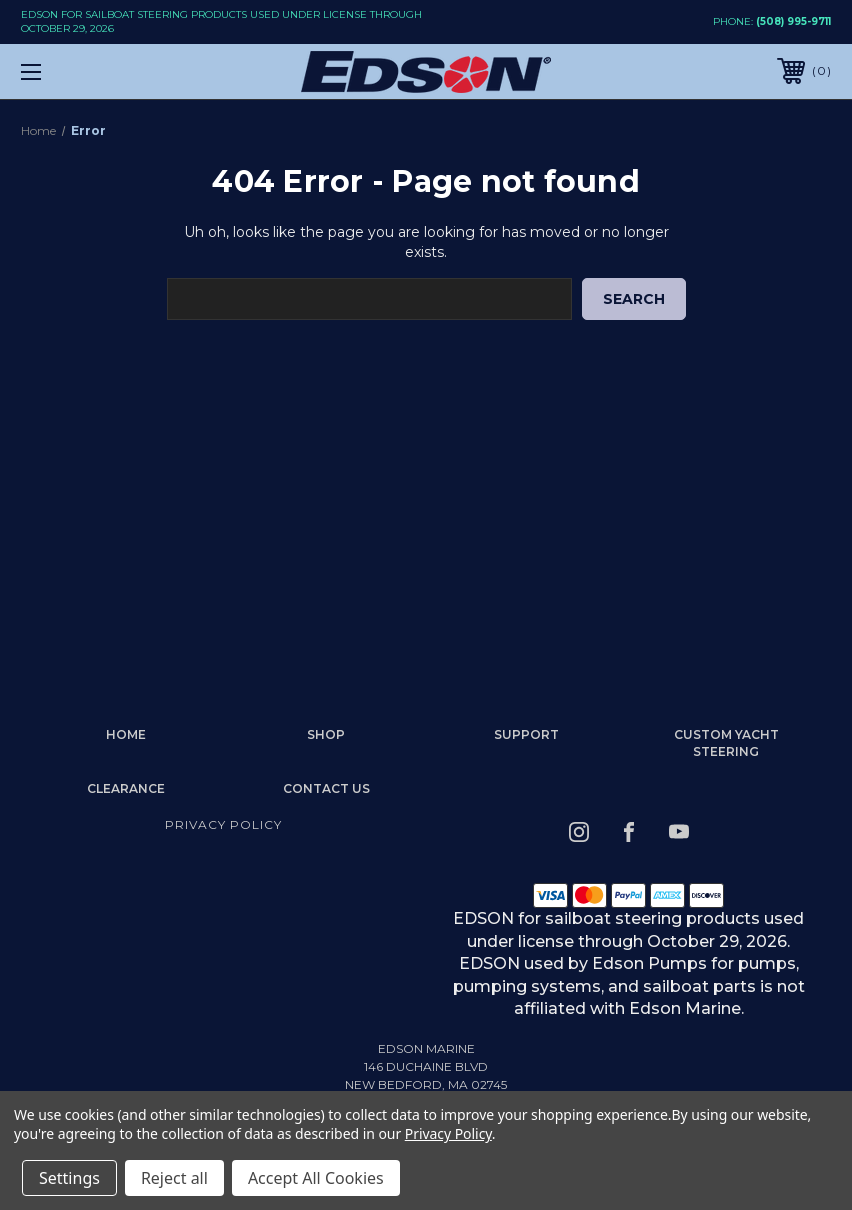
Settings (69, 1178)
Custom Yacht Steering (726, 743)
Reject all (174, 1178)
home (126, 734)
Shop (326, 734)
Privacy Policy (223, 824)
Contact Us (326, 788)
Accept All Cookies (316, 1178)
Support (526, 734)
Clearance (126, 788)
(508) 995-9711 (793, 21)
